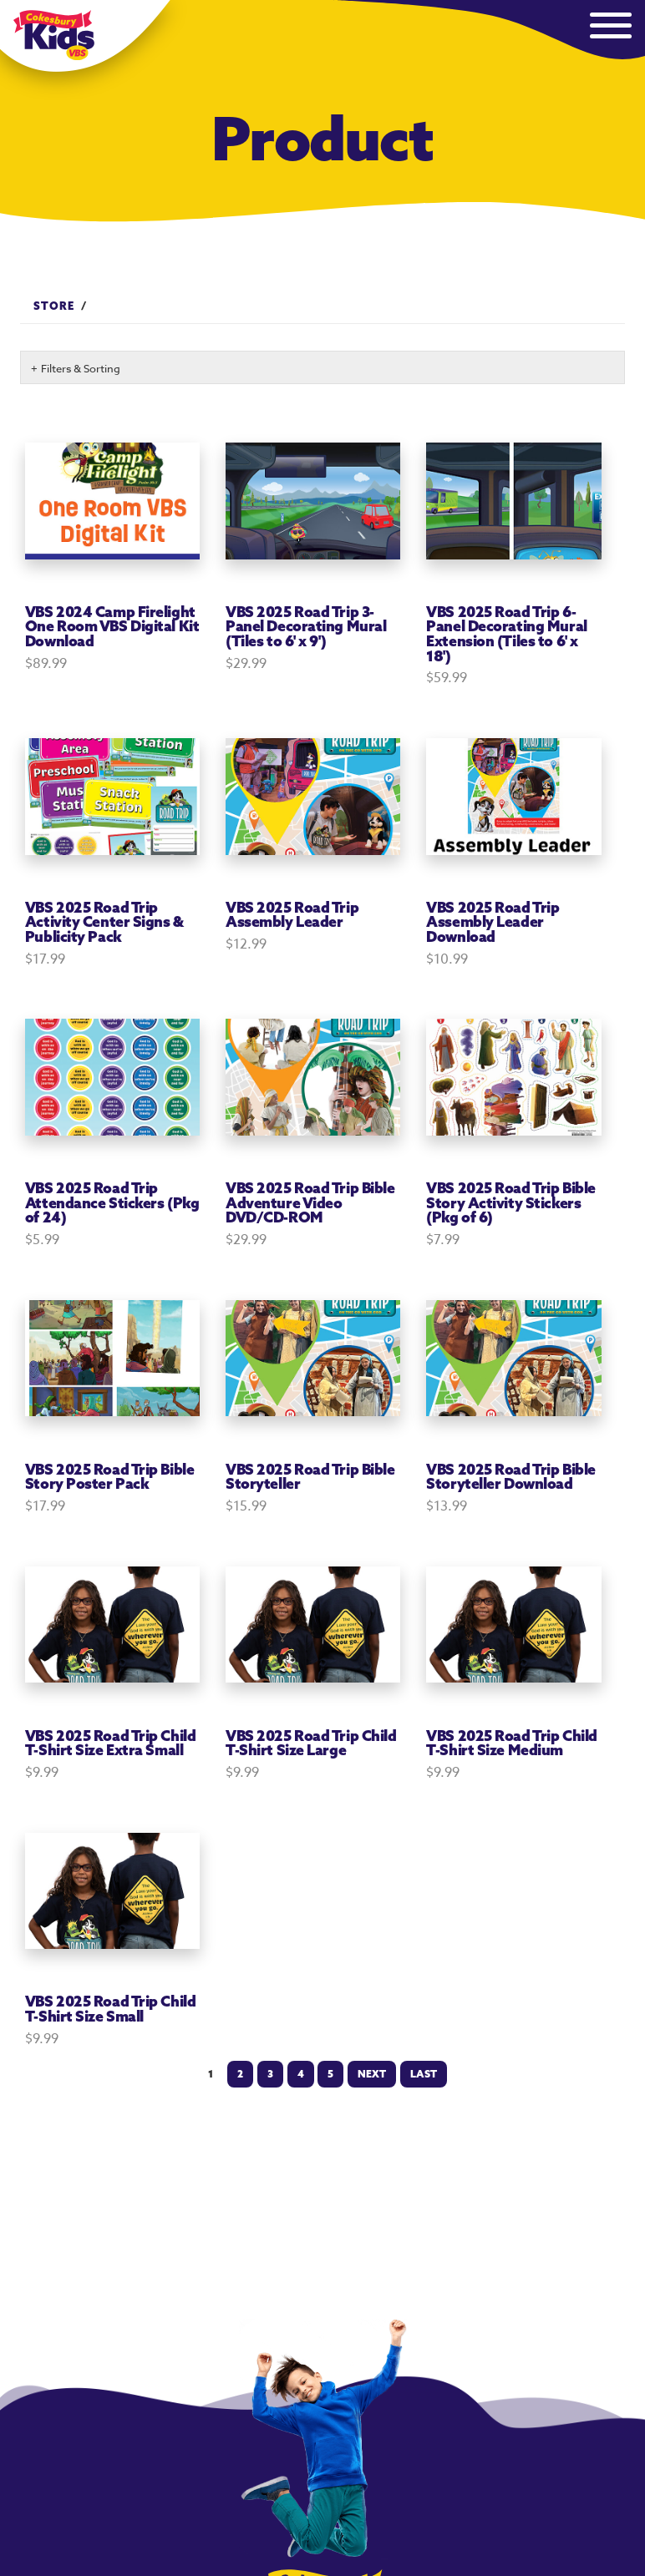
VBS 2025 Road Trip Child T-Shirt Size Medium (511, 1743)
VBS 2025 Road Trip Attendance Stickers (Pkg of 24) (112, 1202)
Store (53, 305)
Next (372, 2073)
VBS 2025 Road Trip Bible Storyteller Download (510, 1477)
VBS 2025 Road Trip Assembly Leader (292, 915)
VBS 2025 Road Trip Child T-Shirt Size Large (311, 1743)
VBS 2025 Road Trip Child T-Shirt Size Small (110, 2008)
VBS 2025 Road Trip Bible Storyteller (310, 1477)
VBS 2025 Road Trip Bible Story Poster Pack (109, 1477)
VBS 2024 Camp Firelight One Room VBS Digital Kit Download (112, 626)
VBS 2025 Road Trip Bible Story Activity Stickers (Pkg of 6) (510, 1202)
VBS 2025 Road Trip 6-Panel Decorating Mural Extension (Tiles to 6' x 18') (506, 634)
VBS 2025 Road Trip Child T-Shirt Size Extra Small (110, 1743)
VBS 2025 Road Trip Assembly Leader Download (492, 922)
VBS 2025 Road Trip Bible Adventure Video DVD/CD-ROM (310, 1202)
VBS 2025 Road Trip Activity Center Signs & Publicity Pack (104, 922)
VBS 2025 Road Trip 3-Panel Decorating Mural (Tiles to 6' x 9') (306, 626)
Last (423, 2073)
